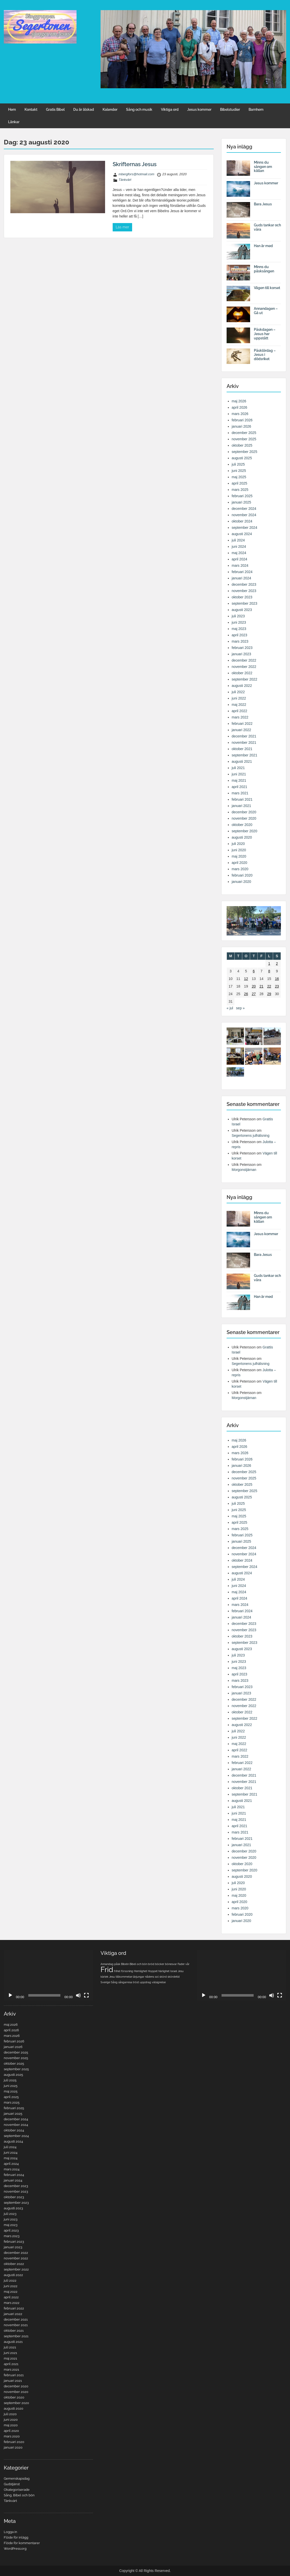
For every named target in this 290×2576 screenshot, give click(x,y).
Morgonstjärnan (244, 1170)
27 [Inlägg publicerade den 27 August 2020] (254, 994)
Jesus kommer (199, 109)
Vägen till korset (267, 288)
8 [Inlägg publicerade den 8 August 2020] (269, 971)
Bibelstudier (230, 109)
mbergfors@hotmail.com (136, 174)
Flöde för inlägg (16, 2537)
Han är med (263, 246)
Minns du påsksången (264, 269)
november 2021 (244, 742)
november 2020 (244, 818)
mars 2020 (240, 869)
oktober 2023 (242, 597)
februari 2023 (242, 648)
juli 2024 (238, 540)
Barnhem (256, 109)
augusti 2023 (242, 610)
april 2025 (239, 483)
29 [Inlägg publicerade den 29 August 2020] (269, 994)
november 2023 (244, 591)
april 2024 (239, 559)
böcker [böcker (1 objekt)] (159, 1964)
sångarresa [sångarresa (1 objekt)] (125, 1982)
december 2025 (244, 433)
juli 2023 (238, 616)
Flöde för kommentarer (22, 2543)
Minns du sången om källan (263, 166)
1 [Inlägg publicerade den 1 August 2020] (269, 964)
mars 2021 (240, 793)
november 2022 (244, 667)
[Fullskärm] (86, 1995)
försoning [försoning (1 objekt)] (127, 1971)
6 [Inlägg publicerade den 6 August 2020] (254, 971)
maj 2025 (239, 477)
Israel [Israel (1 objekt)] (173, 1971)
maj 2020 (239, 856)
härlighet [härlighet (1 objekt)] (164, 1971)
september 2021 (244, 755)
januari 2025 (241, 502)
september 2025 (244, 452)
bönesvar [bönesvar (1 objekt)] (171, 1964)
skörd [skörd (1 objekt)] (163, 1976)
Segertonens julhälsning (250, 1135)
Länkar (13, 122)
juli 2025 (238, 464)
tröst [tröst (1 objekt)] (136, 1982)
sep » (240, 1008)
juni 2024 (239, 546)
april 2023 (239, 635)
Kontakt (31, 109)
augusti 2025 (242, 458)
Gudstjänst (12, 2484)
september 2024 (244, 528)
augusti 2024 (242, 534)
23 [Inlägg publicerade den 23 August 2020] (277, 986)
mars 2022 (240, 717)
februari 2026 (242, 420)
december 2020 (244, 812)
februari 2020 (242, 875)
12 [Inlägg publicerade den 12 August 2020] (246, 979)
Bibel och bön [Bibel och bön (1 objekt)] (138, 1964)
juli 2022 (238, 692)
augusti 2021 (242, 761)
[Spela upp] (10, 1995)
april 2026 (239, 407)
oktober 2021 (242, 749)
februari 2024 (242, 572)
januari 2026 (241, 426)
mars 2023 (240, 641)
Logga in (10, 2532)
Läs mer (122, 227)
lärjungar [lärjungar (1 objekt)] (138, 1976)
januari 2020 (241, 882)
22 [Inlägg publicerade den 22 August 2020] (269, 986)
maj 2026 (239, 401)
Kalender (110, 109)
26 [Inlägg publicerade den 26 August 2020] (246, 994)
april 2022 (239, 711)
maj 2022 (239, 705)
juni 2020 (239, 850)
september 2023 (244, 603)
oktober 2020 (242, 825)
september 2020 (244, 831)
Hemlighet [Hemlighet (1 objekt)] (140, 1971)
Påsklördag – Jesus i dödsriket (265, 354)
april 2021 (239, 787)
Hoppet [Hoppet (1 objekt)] (153, 1971)
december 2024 (244, 509)
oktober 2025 (242, 445)
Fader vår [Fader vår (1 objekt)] (183, 1964)
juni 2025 (239, 471)
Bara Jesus (263, 204)
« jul (230, 1008)
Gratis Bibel (55, 109)
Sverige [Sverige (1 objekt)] (105, 1982)
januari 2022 (241, 730)
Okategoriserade (17, 2490)
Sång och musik (139, 109)
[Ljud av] (78, 1995)
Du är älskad (83, 109)
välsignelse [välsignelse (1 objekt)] (159, 1982)
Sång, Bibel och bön (19, 2495)
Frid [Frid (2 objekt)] (107, 1969)
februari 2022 (242, 724)
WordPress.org (15, 2548)
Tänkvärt (124, 180)
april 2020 (239, 863)
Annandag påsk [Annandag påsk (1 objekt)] (110, 1964)
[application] (48, 1975)
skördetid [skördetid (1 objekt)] (173, 1976)
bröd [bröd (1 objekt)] (151, 1964)
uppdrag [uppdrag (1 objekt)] (145, 1982)
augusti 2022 (242, 686)
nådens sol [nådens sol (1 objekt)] (152, 1976)
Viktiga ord (170, 109)
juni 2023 (239, 622)
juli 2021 (238, 768)
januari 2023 (241, 654)
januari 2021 (241, 806)
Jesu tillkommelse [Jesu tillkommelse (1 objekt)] (120, 1976)
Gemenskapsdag (17, 2478)
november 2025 (244, 439)
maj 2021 (239, 780)
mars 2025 (240, 490)
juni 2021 (239, 774)
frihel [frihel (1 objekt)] (117, 1971)
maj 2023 (239, 629)
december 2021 (244, 736)
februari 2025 (242, 496)
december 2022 (244, 660)
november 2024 (244, 515)
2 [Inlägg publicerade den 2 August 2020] (277, 964)
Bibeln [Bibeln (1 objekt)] (125, 1964)
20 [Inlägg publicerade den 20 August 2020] (254, 986)
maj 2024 (239, 553)
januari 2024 (241, 578)
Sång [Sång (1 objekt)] (114, 1982)
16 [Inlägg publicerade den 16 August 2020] (277, 979)
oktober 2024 (242, 521)
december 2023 (244, 584)
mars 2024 (240, 565)
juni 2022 (239, 698)
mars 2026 (240, 414)
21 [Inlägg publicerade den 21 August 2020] (261, 986)
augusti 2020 (242, 837)
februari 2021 (242, 799)
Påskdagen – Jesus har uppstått (264, 334)
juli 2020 (238, 844)
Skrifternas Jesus (135, 164)
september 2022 (244, 679)
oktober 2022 (242, 673)
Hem (12, 109)
